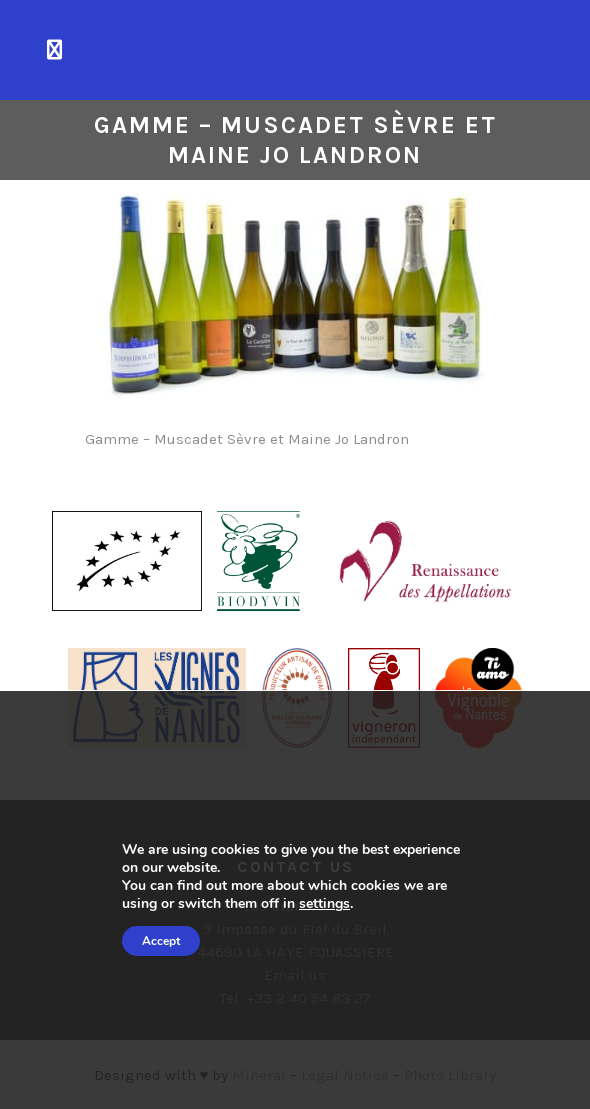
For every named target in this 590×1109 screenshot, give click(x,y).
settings (324, 904)
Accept (161, 941)
